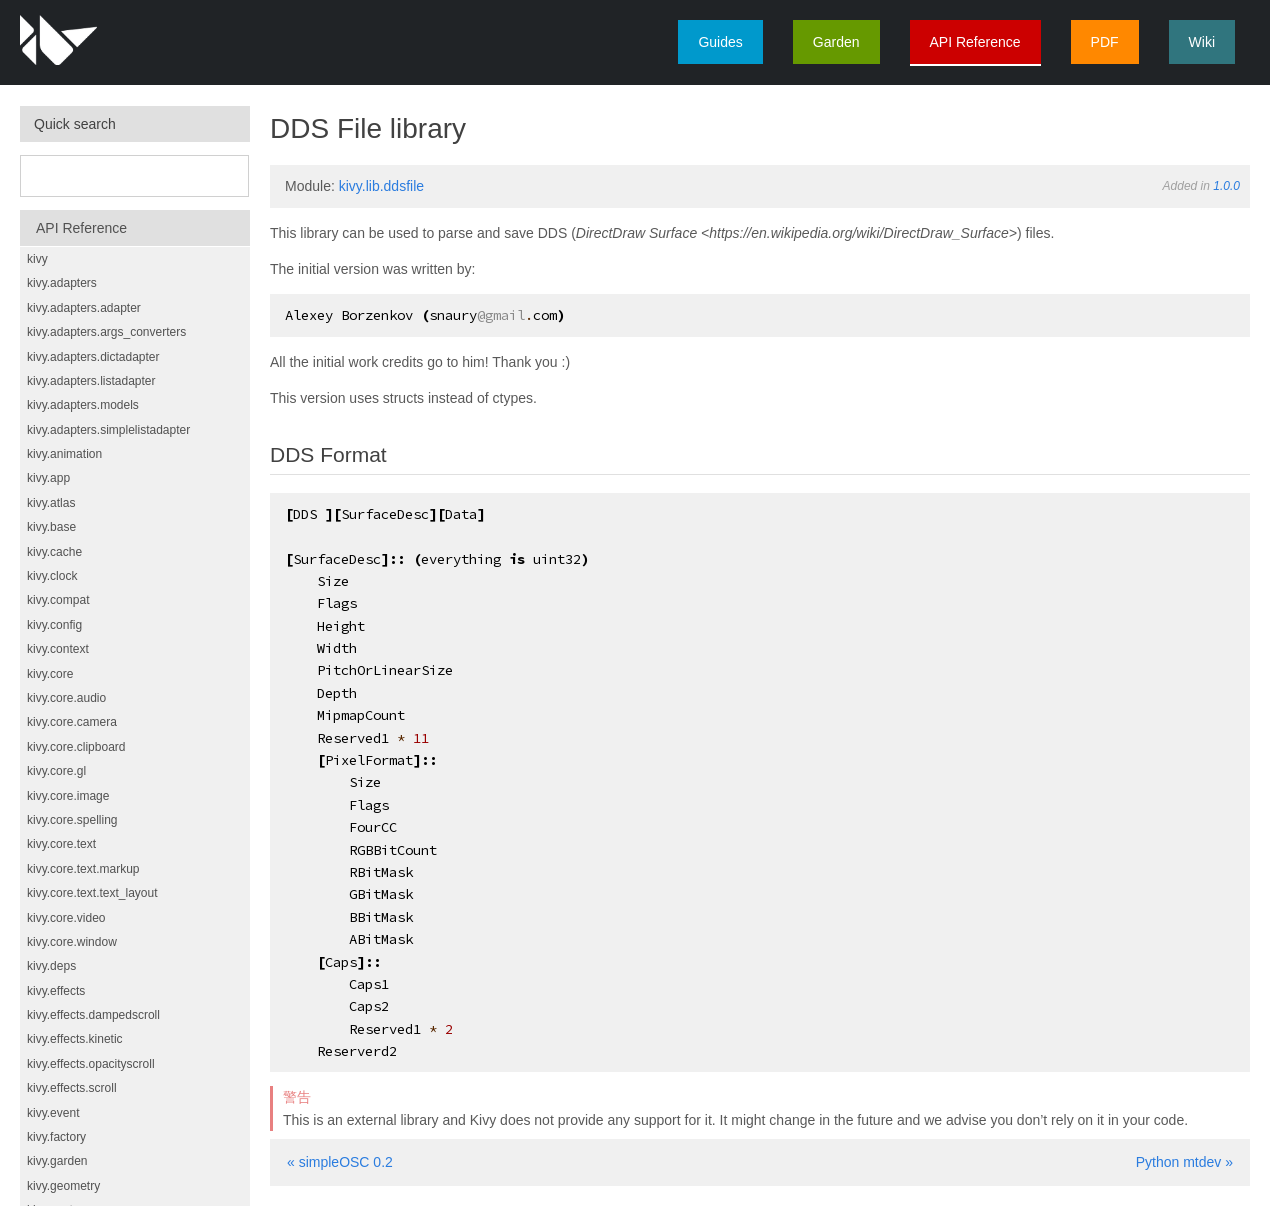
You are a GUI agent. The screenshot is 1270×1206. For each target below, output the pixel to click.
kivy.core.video (66, 918)
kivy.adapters (62, 283)
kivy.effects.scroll (72, 1088)
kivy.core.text (61, 844)
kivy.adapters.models (83, 405)
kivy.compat (58, 600)
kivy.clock (52, 576)
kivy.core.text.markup (83, 869)
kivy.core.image (68, 796)
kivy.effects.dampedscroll (93, 1015)
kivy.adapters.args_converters (106, 332)
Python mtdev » (1184, 1162)
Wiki (1202, 42)
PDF (1105, 42)
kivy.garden (57, 1161)
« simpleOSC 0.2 (340, 1162)
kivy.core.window (72, 942)
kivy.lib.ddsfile (381, 186)
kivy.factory (56, 1137)
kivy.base (51, 527)
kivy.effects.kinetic (75, 1039)
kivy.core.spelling (72, 820)
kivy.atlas (51, 503)
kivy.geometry (63, 1186)
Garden (836, 42)
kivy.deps (51, 966)
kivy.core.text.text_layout (92, 893)
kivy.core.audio (66, 698)
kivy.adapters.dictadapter (93, 357)
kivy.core (50, 674)
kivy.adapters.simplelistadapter (108, 430)
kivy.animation (64, 454)
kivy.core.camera (72, 722)
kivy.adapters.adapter (84, 308)
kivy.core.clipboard (76, 747)
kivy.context (58, 649)
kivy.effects (56, 991)
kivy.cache (54, 552)
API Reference (975, 42)
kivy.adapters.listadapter (91, 381)
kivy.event (53, 1113)
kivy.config (54, 625)
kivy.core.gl (56, 771)
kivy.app (48, 478)
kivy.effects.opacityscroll (91, 1064)
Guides (720, 42)
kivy (37, 259)
